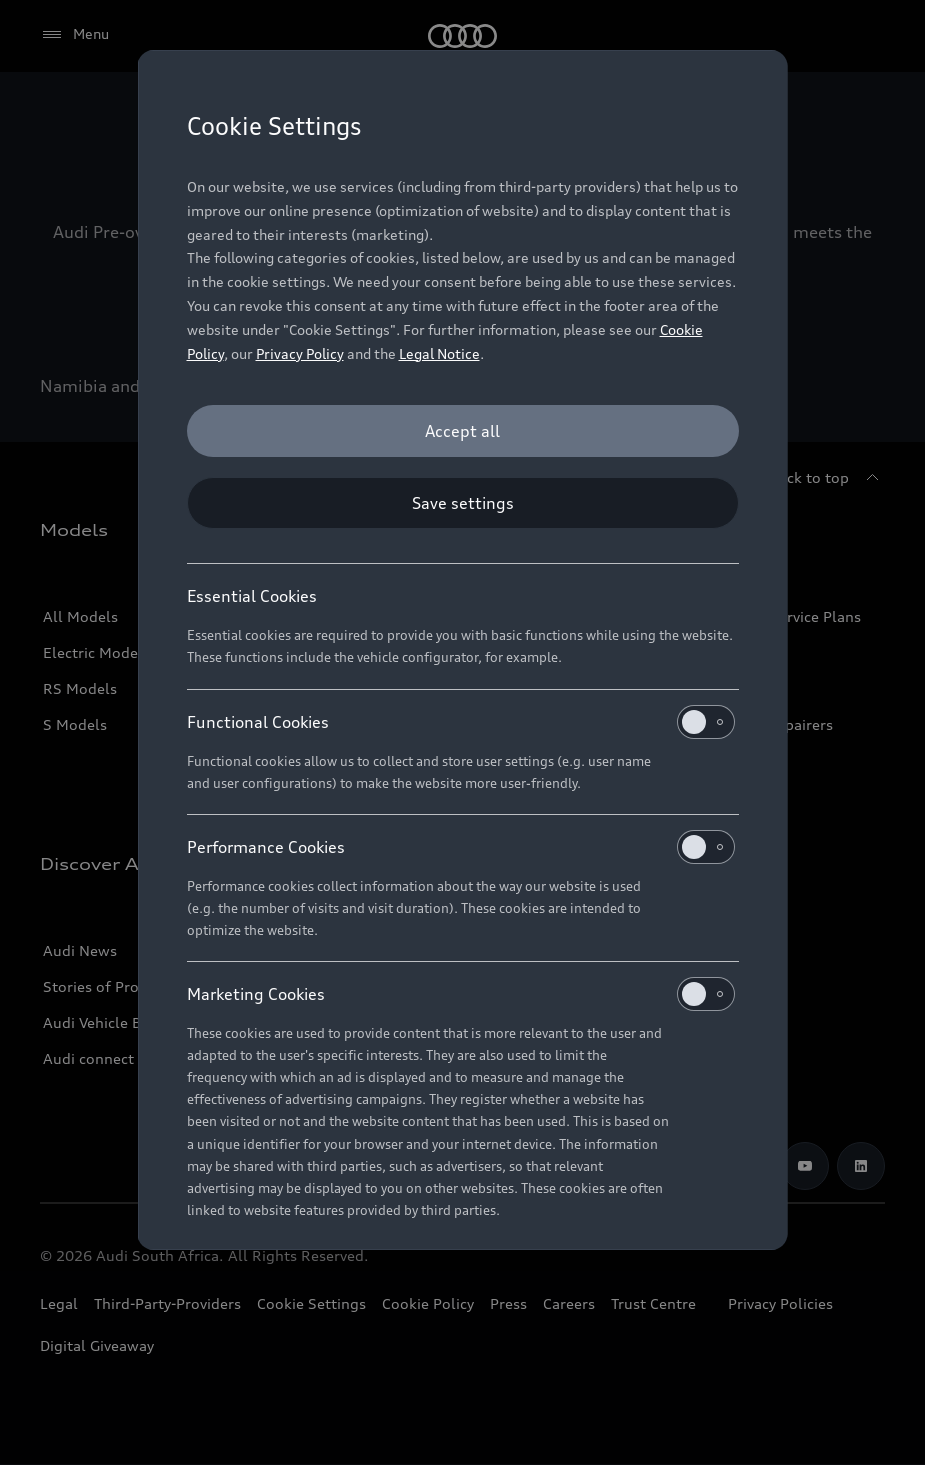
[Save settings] (463, 503)
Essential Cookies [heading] (252, 596)
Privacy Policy (300, 353)
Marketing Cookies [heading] (461, 994)
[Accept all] (463, 431)
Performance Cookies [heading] (461, 847)
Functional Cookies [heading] (461, 722)
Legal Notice (439, 353)
